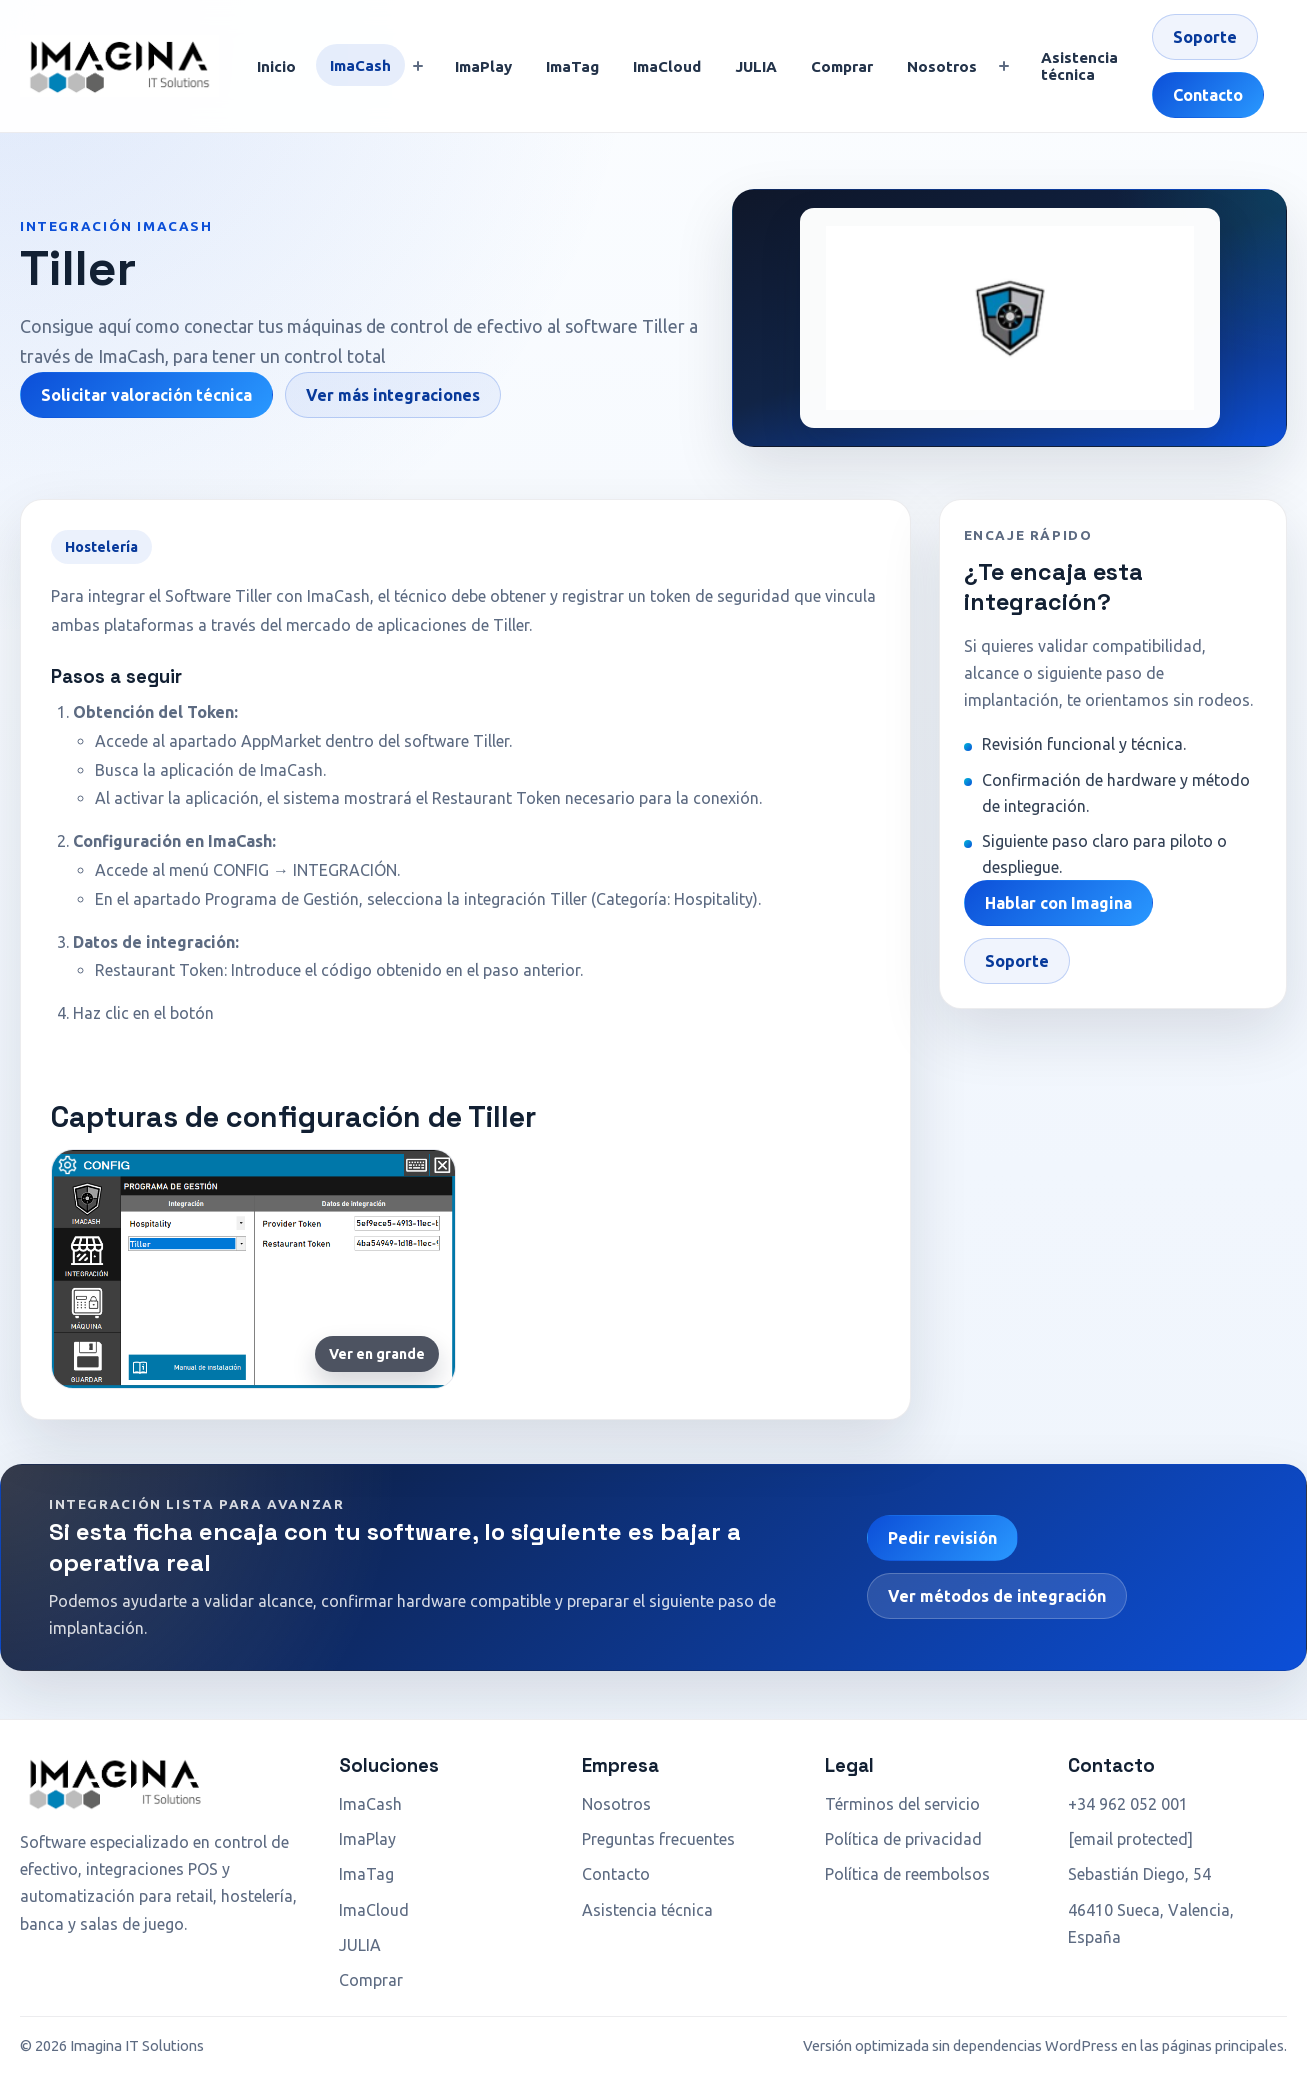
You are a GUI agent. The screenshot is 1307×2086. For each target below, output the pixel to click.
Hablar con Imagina (1058, 903)
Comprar (842, 66)
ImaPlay (483, 66)
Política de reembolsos (907, 1874)
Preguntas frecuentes (658, 1839)
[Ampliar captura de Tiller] (253, 1269)
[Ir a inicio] (119, 66)
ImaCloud (667, 66)
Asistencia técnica (1079, 66)
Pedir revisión (942, 1538)
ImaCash (360, 65)
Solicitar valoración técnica (146, 395)
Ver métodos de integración (997, 1596)
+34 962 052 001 (1128, 1804)
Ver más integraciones (393, 395)
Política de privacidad (903, 1839)
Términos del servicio (902, 1804)
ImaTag (572, 66)
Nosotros (942, 66)
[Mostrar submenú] (418, 66)
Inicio (276, 66)
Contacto (1208, 95)
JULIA (756, 66)
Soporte (1205, 37)
